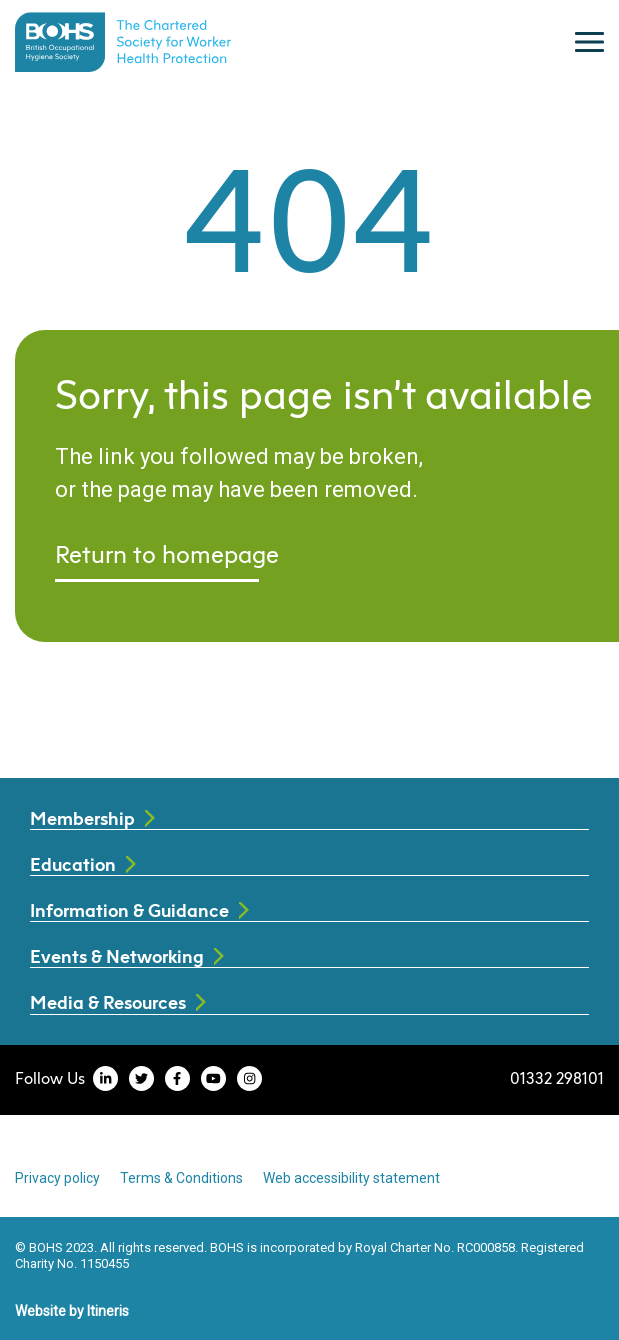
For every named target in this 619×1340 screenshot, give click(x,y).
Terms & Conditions (181, 1178)
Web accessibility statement (351, 1178)
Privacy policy (57, 1178)
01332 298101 (557, 1078)
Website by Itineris (72, 1311)
